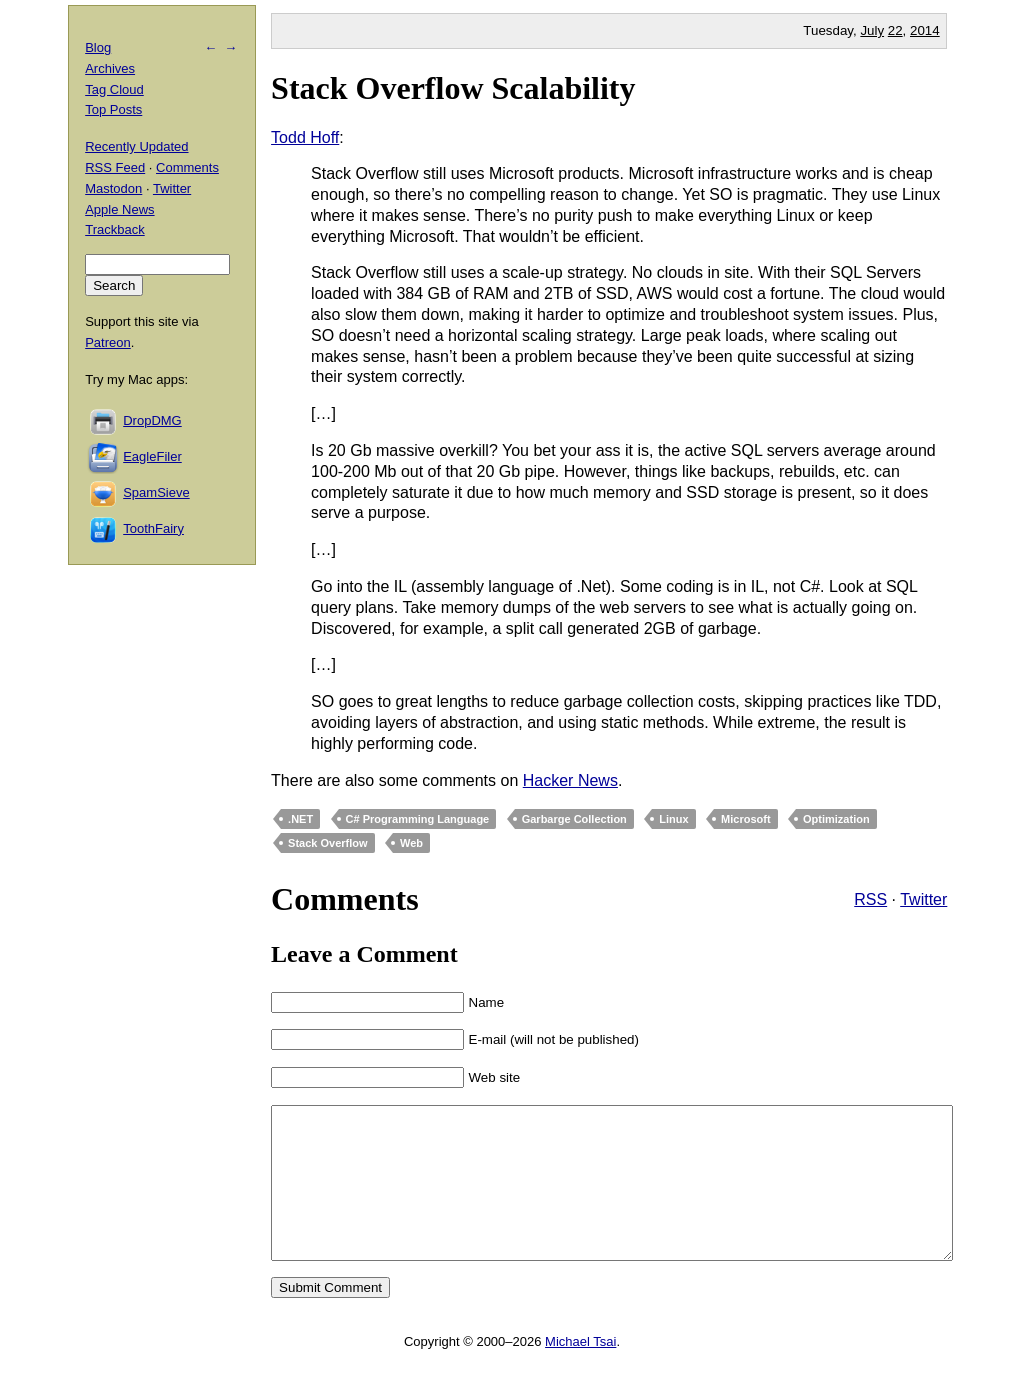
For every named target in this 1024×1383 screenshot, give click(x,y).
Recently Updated (136, 146)
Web (411, 843)
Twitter (923, 899)
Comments (187, 167)
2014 (925, 30)
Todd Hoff (305, 137)
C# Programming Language (418, 819)
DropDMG (152, 420)
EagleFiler (152, 456)
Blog (98, 47)
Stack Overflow (327, 843)
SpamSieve (156, 492)
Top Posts (113, 109)
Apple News (119, 209)
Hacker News (570, 780)
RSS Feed (115, 167)
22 (895, 30)
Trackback (114, 229)
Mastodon (113, 188)
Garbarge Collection (574, 819)
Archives (110, 68)
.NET (300, 819)
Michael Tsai (580, 1371)
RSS (870, 899)
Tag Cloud (114, 89)
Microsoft (746, 819)
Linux (673, 819)
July (872, 30)
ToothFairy (153, 528)
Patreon (108, 342)
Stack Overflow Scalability (453, 88)
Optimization (836, 819)
